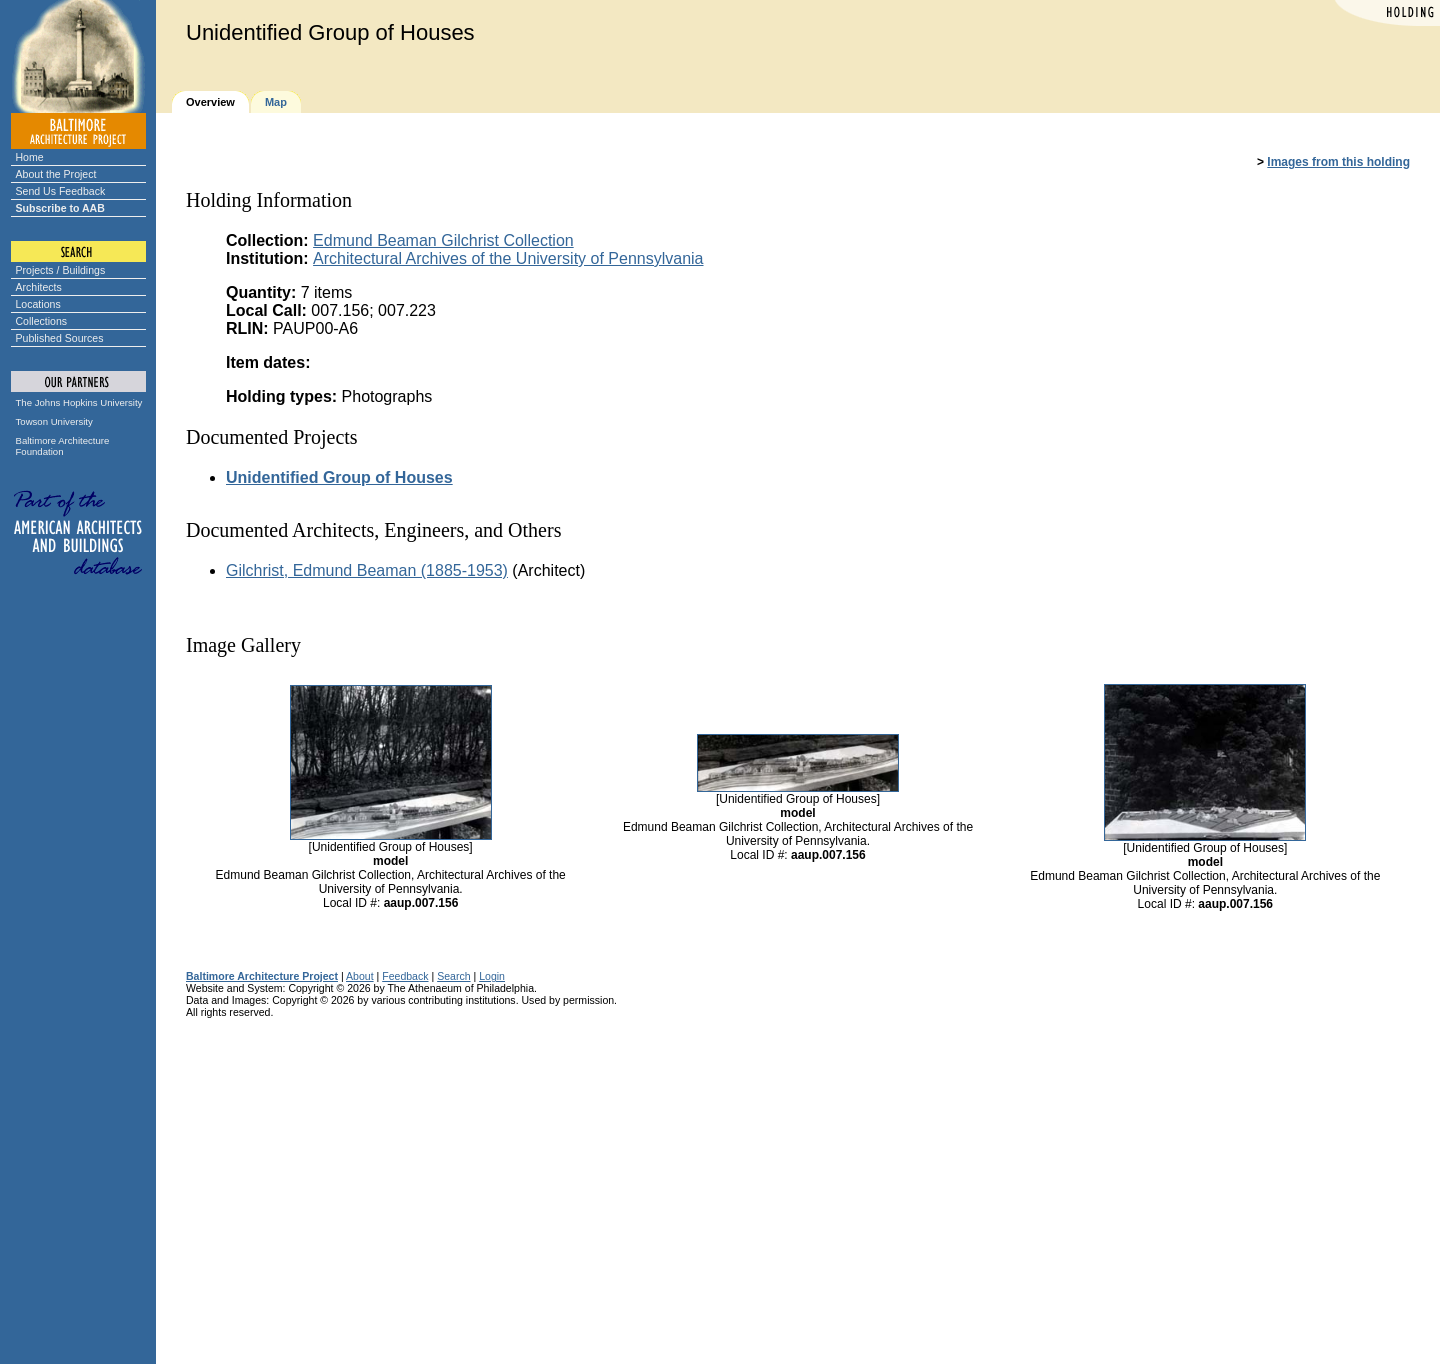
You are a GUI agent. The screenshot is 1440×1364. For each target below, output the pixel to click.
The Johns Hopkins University (79, 402)
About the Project (56, 174)
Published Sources (60, 338)
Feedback (405, 976)
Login (492, 976)
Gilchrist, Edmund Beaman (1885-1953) (367, 570)
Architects (39, 287)
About (360, 976)
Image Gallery (243, 645)
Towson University (54, 421)
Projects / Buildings (61, 270)
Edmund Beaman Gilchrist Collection (443, 240)
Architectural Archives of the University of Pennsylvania (508, 258)
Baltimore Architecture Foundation (63, 446)
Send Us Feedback (61, 191)
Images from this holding (1338, 162)
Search (453, 976)
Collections (42, 321)
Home (30, 157)
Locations (38, 304)
